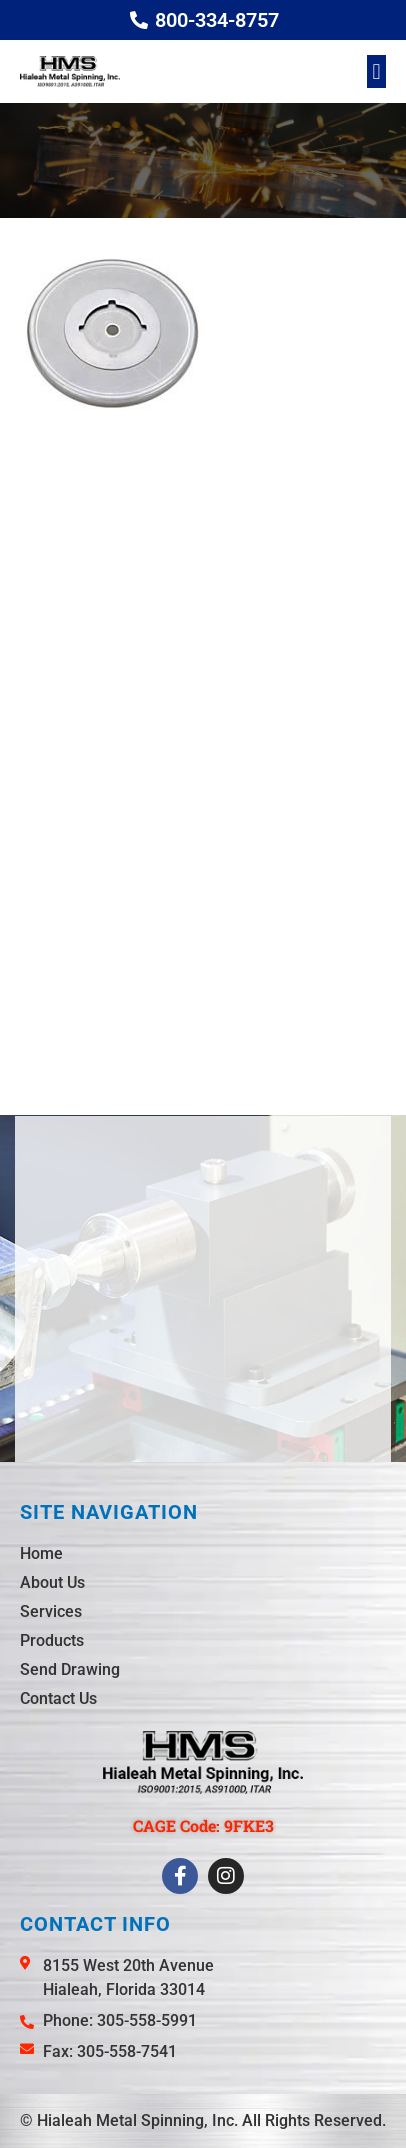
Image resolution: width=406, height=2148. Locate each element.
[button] (376, 71)
